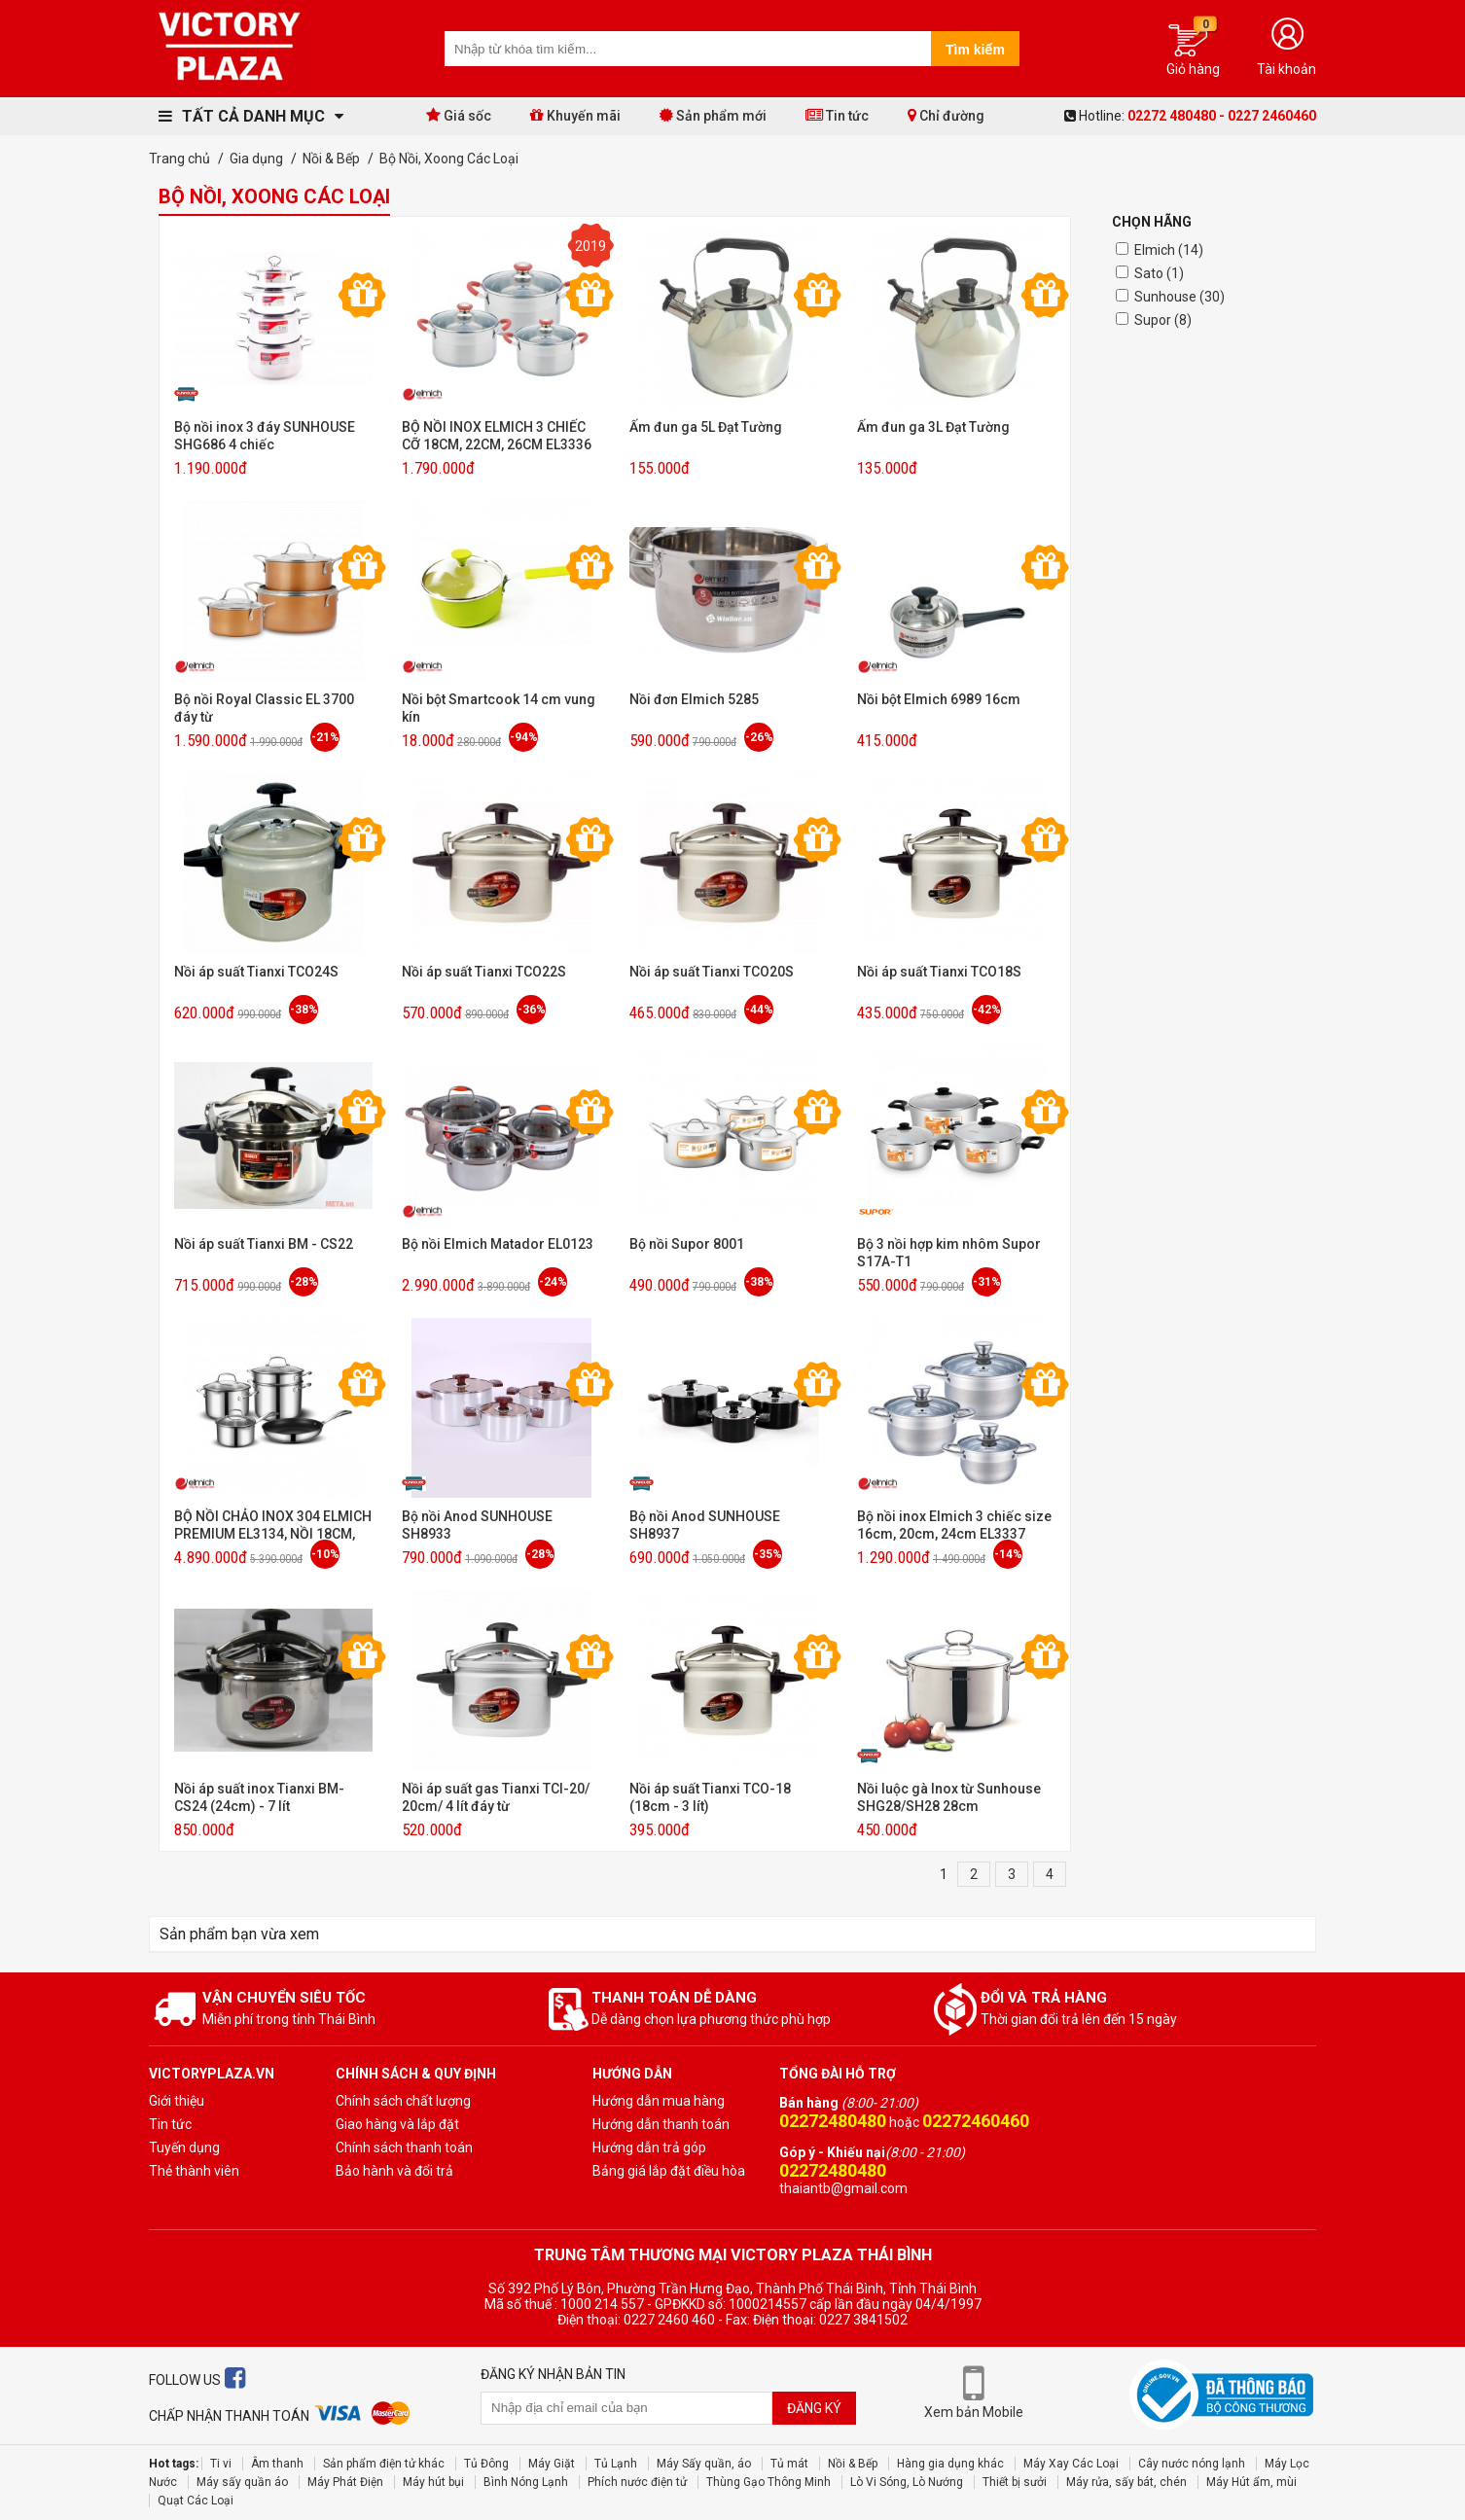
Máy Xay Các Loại (1071, 2463)
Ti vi (221, 2463)
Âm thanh (277, 2463)
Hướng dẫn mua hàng (658, 2101)
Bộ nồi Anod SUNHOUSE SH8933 (477, 1525)
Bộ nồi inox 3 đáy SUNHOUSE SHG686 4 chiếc (264, 435)
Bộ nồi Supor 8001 (686, 1244)
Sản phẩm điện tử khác (384, 2463)
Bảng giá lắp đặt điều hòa (668, 2171)
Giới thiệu (176, 2101)
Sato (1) (1159, 273)
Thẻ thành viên (194, 2171)
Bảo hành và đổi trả (394, 2171)
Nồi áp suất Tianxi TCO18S (939, 971)
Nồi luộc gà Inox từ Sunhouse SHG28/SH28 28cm (949, 1797)
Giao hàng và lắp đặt (397, 2124)
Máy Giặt (551, 2463)
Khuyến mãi (575, 115)
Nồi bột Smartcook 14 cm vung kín (498, 708)
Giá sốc (458, 115)
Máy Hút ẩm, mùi (1251, 2482)
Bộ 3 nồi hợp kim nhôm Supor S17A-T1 (949, 1252)
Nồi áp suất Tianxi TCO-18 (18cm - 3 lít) (710, 1797)
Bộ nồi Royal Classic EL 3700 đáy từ (264, 708)
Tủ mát (789, 2463)
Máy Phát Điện (345, 2482)
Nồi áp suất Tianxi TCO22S (484, 971)
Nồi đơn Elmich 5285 (694, 699)
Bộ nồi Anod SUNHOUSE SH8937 (704, 1525)
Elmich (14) (1168, 250)
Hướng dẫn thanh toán (661, 2124)
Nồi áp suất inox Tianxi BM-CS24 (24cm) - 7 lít (259, 1797)
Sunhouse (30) (1179, 296)
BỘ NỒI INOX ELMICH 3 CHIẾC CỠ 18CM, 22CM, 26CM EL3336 (496, 435)
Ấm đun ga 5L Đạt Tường (705, 427)
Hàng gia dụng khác (950, 2463)
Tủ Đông (486, 2463)
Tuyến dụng (184, 2147)
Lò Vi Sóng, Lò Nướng (906, 2482)
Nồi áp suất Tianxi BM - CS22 (263, 1244)
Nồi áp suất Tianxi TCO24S (256, 971)
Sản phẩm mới (713, 115)
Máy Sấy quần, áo (704, 2463)
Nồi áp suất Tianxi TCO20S (711, 971)
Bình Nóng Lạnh (525, 2482)
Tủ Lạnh (615, 2463)
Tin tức (837, 115)
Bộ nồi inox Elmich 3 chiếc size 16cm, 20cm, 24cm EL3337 (954, 1525)
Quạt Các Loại (195, 2500)
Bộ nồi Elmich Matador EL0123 (497, 1244)
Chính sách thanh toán (404, 2147)
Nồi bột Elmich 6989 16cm (938, 699)
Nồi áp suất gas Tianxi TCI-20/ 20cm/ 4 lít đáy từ (496, 1797)
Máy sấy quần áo (242, 2482)
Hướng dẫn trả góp (649, 2147)
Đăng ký (814, 2408)
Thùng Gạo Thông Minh (768, 2482)
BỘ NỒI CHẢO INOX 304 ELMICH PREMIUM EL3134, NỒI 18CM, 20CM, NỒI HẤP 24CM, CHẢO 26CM (273, 1525)
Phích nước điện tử (637, 2482)
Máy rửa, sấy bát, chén (1126, 2482)
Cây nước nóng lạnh (1191, 2463)
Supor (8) (1163, 320)
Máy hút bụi (433, 2482)
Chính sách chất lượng (403, 2101)
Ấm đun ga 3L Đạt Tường (933, 427)
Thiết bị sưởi (1015, 2482)
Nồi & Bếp (852, 2463)
